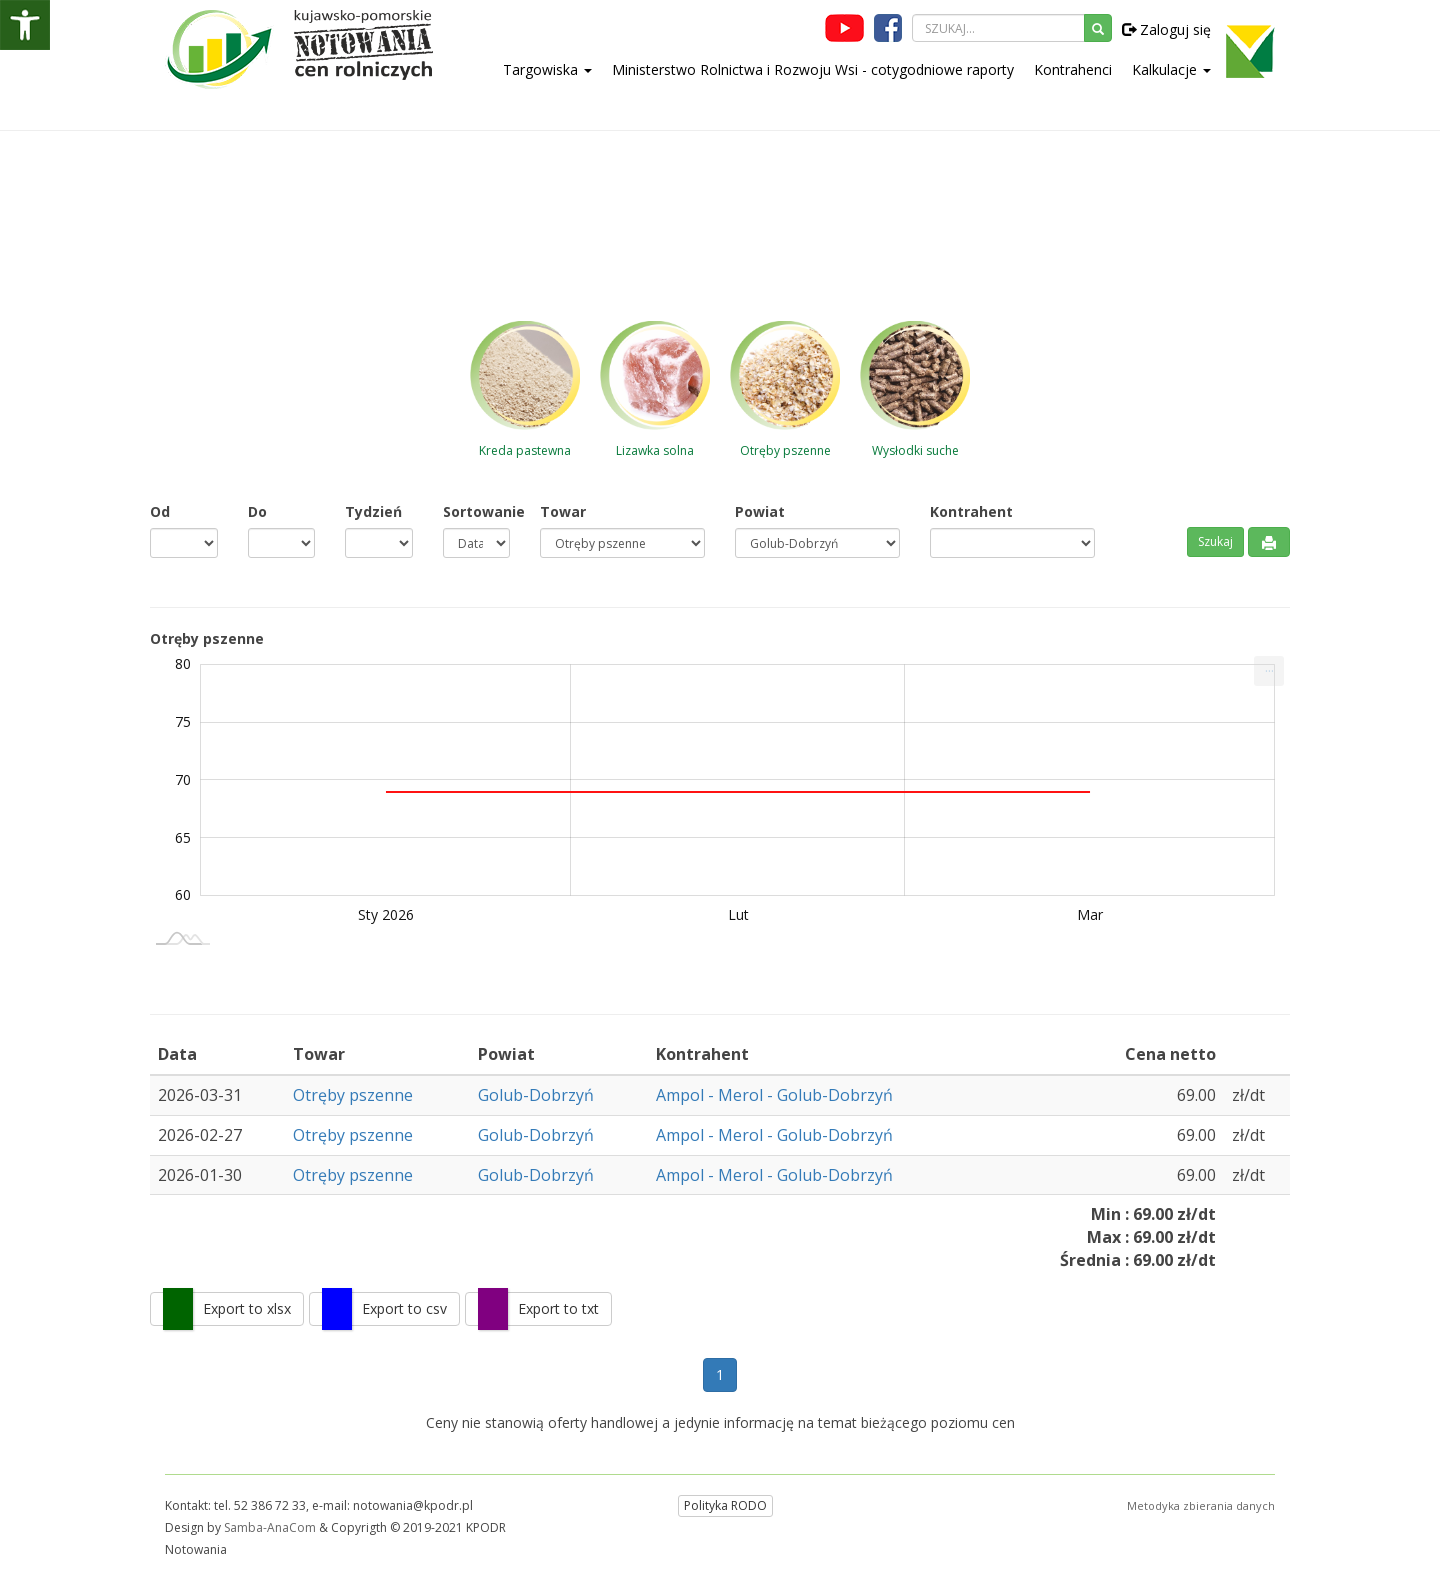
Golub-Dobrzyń (536, 1095)
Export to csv (404, 1308)
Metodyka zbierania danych (1201, 1505)
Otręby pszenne (353, 1095)
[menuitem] (1269, 671)
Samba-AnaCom (270, 1527)
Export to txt (558, 1308)
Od (160, 511)
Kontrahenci (1073, 69)
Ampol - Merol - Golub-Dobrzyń (774, 1095)
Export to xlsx (247, 1308)
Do (257, 511)
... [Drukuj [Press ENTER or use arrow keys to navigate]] (1269, 666)
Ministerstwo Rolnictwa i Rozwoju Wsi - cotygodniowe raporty (813, 69)
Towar (563, 511)
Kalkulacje (1171, 69)
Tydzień (373, 511)
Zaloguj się (1166, 29)
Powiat (760, 511)
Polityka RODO (725, 1505)
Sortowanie (477, 511)
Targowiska (547, 69)
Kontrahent (971, 511)
